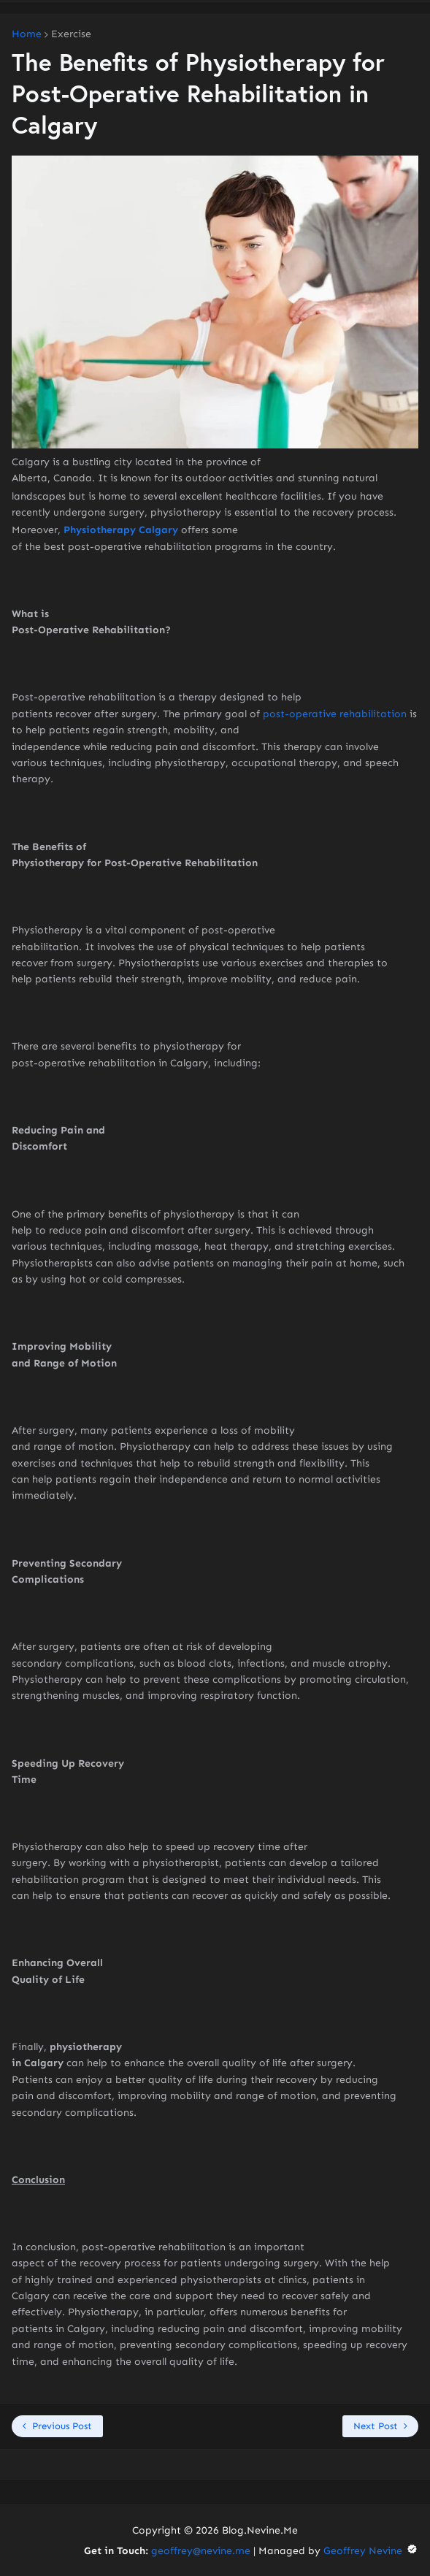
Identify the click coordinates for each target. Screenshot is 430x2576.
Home (27, 34)
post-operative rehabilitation (335, 714)
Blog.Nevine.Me (260, 2530)
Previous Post (62, 2425)
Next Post (375, 2425)
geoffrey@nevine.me (200, 2551)
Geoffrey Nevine (370, 2551)
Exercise (71, 34)
